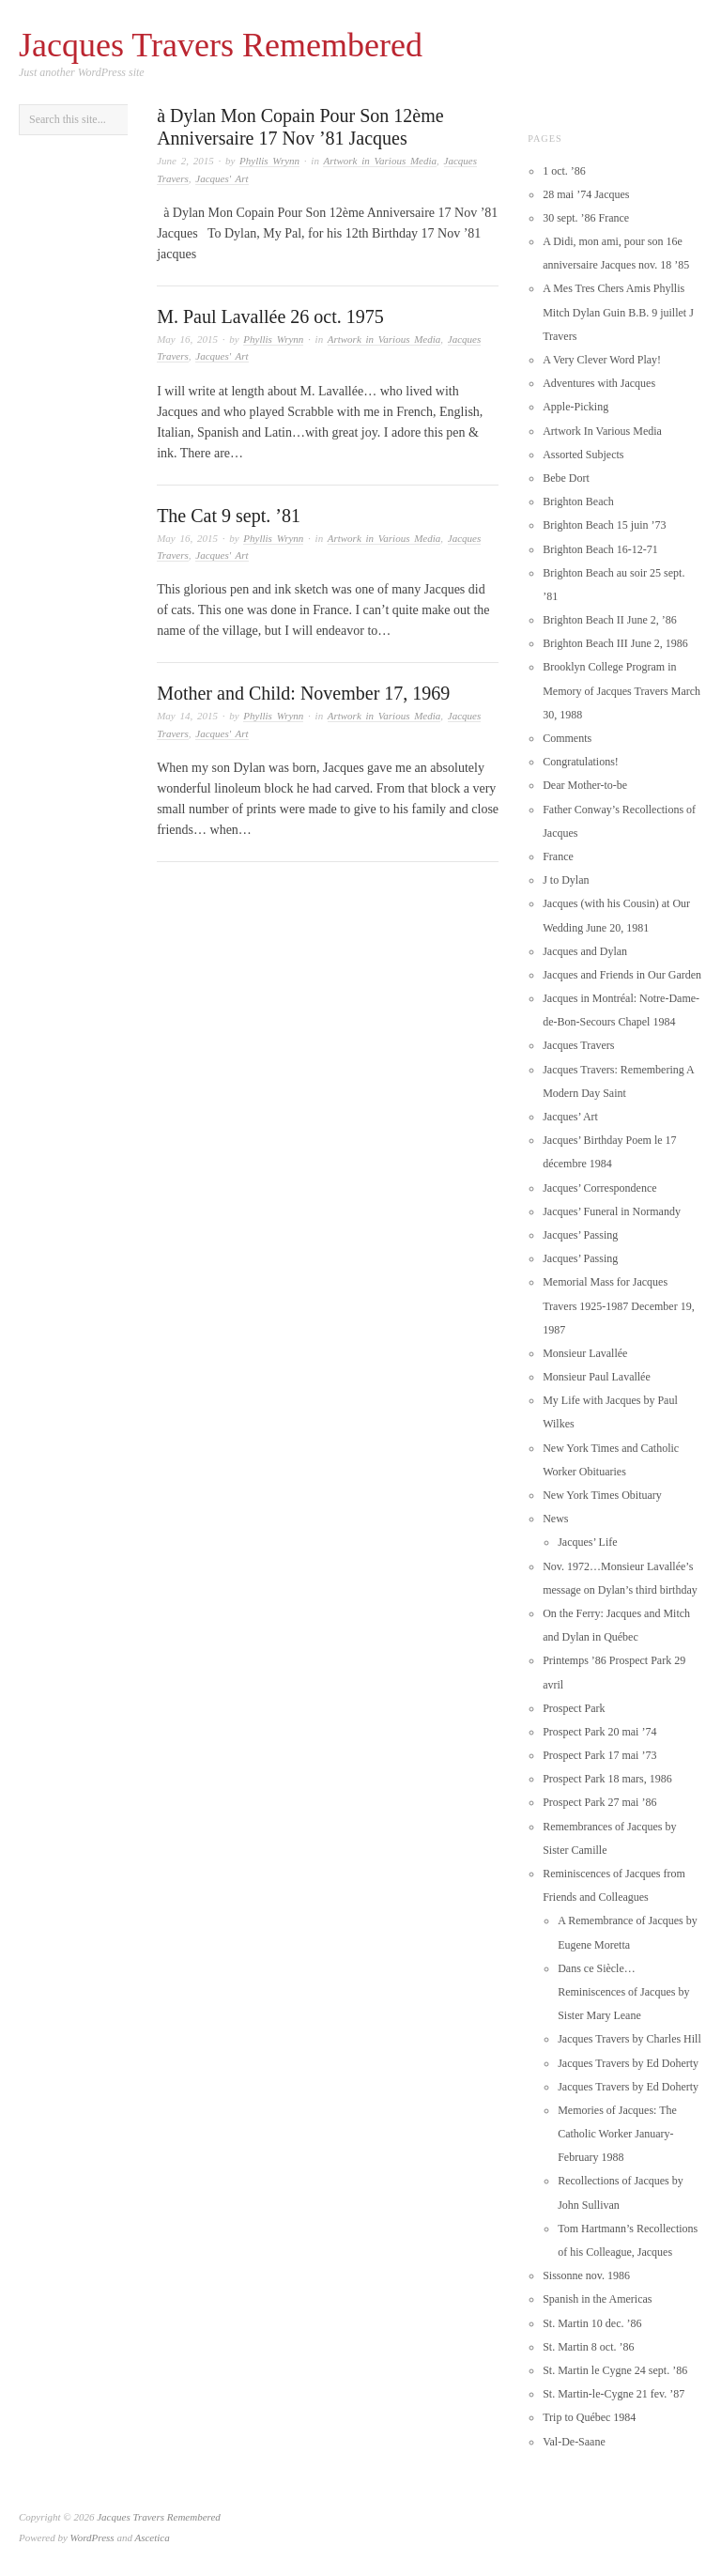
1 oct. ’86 (564, 170)
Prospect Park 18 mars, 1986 (607, 1778)
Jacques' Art (221, 178)
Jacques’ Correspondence (599, 1188)
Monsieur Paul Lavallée (597, 1376)
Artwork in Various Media (380, 160)
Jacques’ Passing (580, 1235)
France (558, 856)
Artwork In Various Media (602, 431)
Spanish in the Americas (597, 2299)
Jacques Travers (578, 1045)
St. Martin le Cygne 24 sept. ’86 (615, 2370)
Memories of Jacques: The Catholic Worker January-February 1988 (617, 2134)
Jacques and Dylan (585, 951)
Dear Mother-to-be (585, 785)
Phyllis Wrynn (269, 160)
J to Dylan (566, 880)
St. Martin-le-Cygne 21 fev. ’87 (613, 2393)
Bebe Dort (566, 478)
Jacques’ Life (587, 1542)
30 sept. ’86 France (586, 217)
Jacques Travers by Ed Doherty (628, 2063)
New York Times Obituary (602, 1495)
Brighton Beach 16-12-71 (600, 549)
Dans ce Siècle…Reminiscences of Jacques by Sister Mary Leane (623, 1992)
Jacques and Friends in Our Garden (622, 974)
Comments (567, 738)
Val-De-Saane (574, 2441)
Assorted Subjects (583, 454)
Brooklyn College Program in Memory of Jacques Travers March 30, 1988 (621, 690)
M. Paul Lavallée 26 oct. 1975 (270, 316)
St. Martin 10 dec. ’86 (592, 2323)
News (555, 1518)
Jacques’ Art (570, 1116)
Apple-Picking (575, 406)
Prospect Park (574, 1708)
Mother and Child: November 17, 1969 (303, 693)
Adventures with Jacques (599, 383)
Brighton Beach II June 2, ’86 (610, 619)
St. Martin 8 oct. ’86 (588, 2346)
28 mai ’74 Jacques (586, 194)
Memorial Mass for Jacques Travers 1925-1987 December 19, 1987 (619, 1305)
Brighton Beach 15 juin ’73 (604, 525)
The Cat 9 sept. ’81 (228, 515)
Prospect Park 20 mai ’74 (599, 1731)
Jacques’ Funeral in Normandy (612, 1211)
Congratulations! (581, 761)
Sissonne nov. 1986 (586, 2275)
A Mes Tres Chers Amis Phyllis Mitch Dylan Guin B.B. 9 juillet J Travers (618, 312)
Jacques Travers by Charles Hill (629, 2038)
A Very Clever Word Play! (602, 359)
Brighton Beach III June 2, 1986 (615, 643)
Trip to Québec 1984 (589, 2417)
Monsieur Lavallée (585, 1353)
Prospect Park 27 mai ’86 (599, 1802)
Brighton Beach (578, 501)
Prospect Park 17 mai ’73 (599, 1755)
